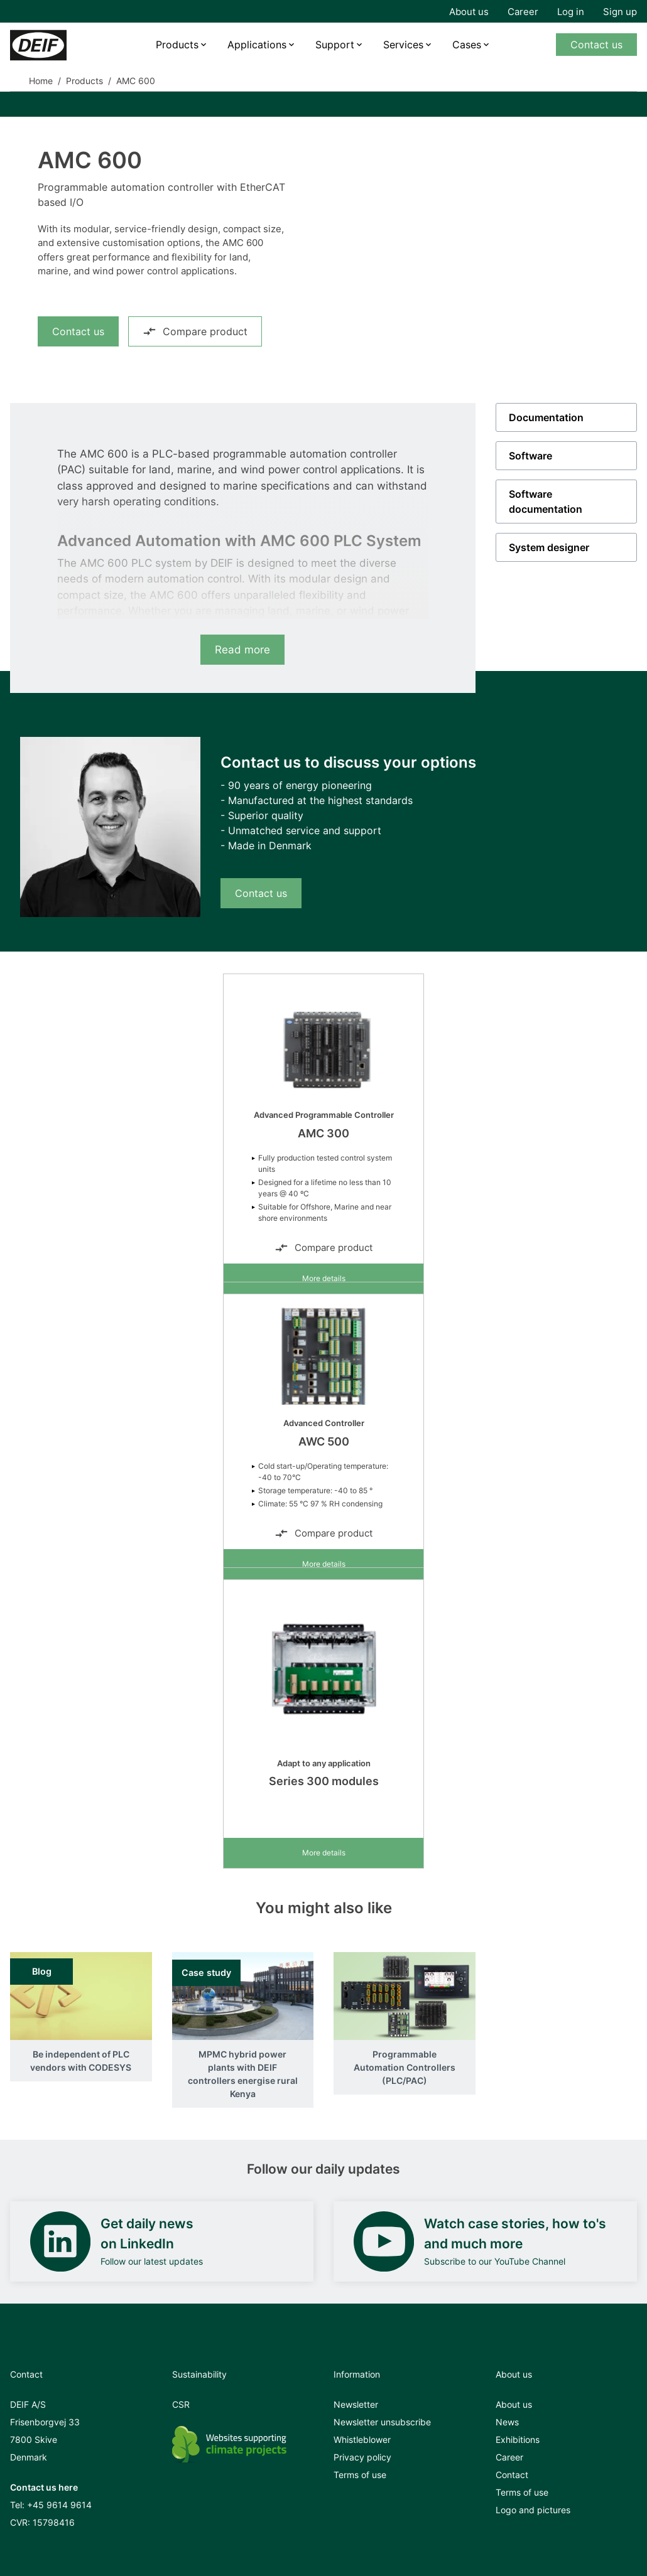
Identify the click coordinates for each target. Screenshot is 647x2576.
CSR (181, 2404)
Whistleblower (362, 2439)
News (507, 2422)
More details (323, 1278)
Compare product (195, 331)
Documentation (546, 417)
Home (41, 80)
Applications (256, 44)
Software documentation (545, 501)
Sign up (620, 12)
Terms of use (360, 2474)
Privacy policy (362, 2457)
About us (469, 12)
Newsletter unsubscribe (382, 2422)
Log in (570, 12)
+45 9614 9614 (59, 2504)
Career (523, 12)
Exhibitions (518, 2439)
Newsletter (356, 2404)
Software (530, 455)
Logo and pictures (533, 2509)
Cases (466, 44)
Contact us (596, 44)
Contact (512, 2474)
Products (177, 44)
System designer (549, 547)
